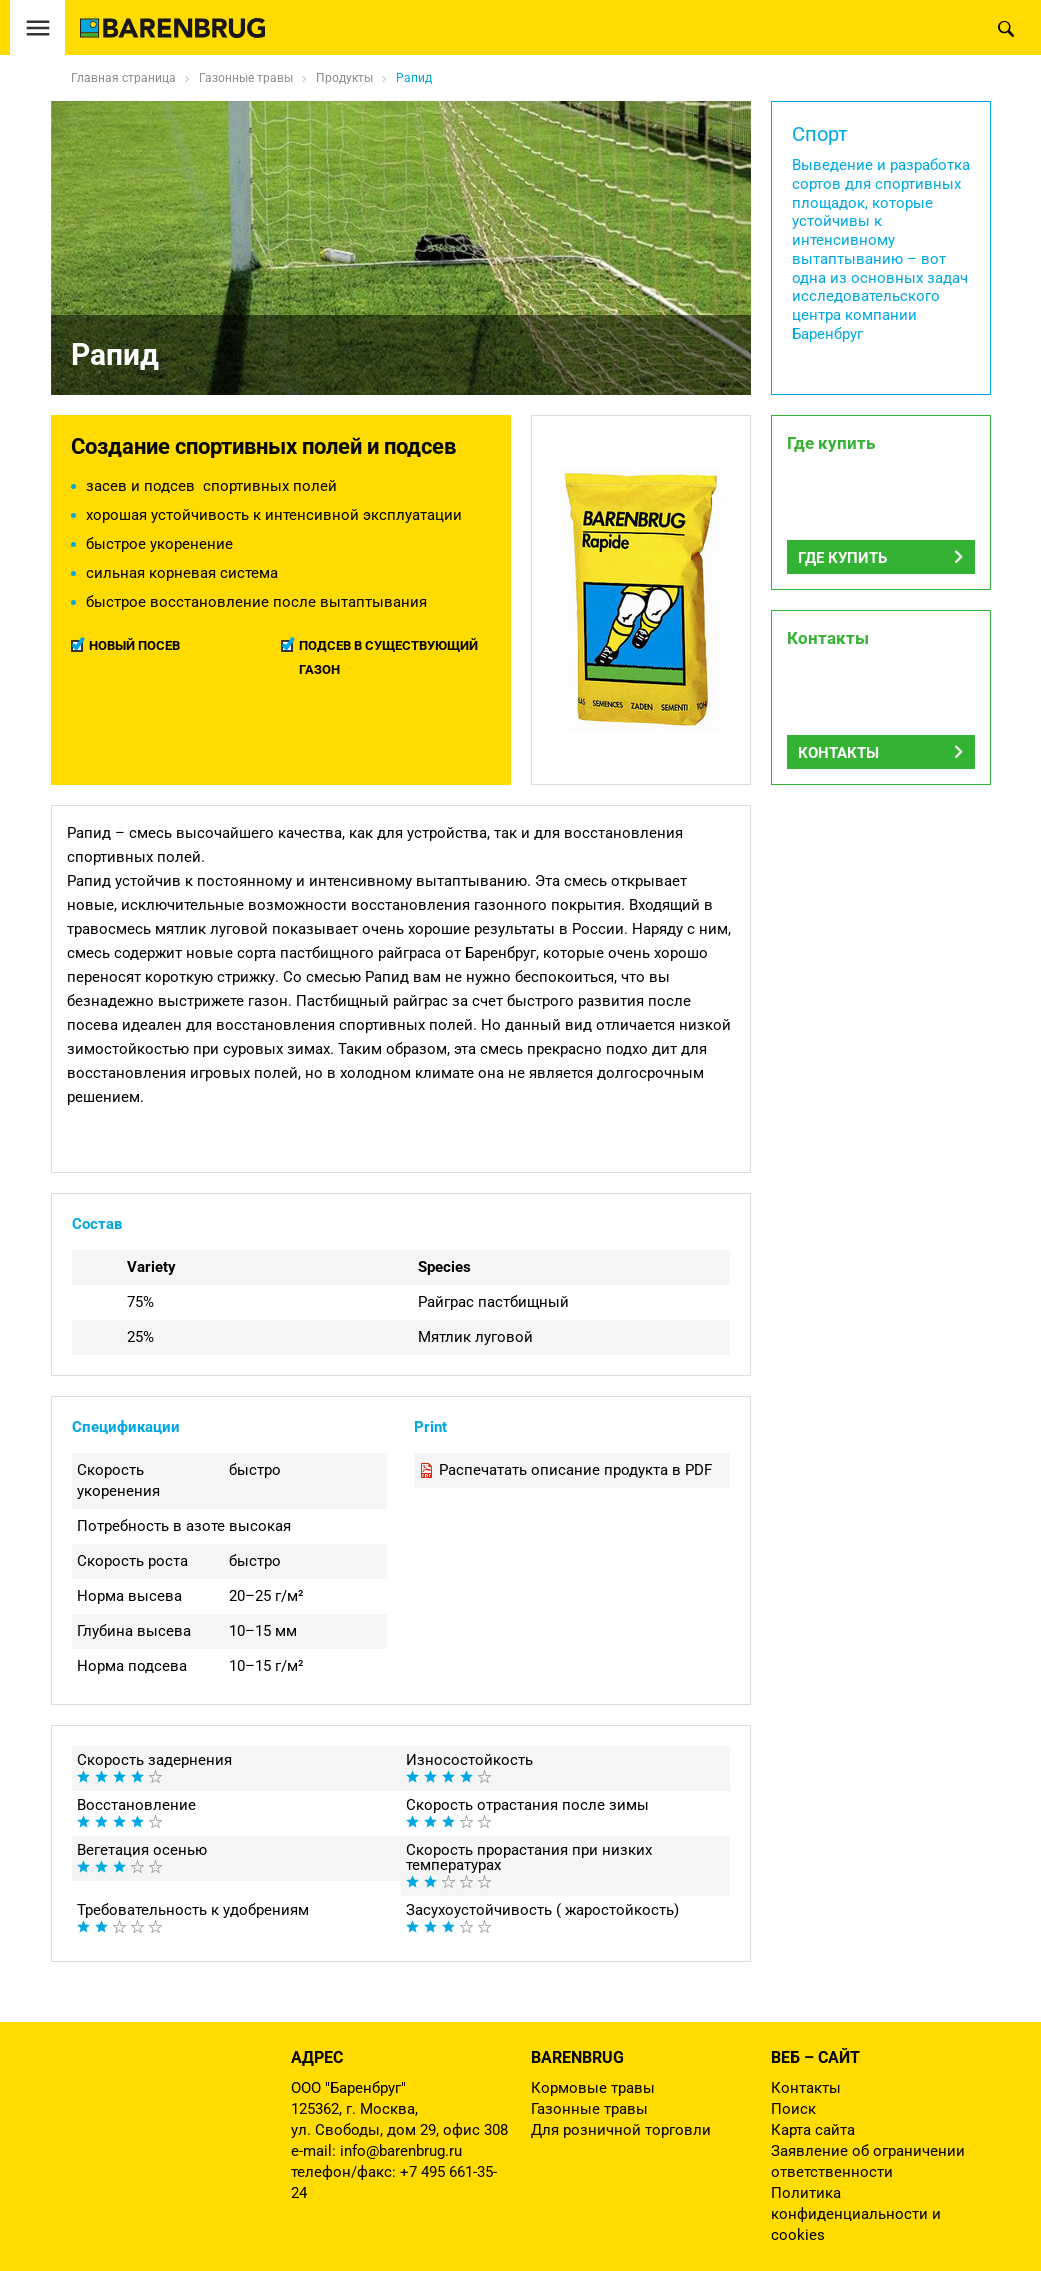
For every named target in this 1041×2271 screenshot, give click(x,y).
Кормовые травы (593, 2088)
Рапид (414, 78)
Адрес (317, 2057)
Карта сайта (813, 2130)
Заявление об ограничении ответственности (868, 2161)
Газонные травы (589, 2109)
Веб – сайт (815, 2057)
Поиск (793, 2109)
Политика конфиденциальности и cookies (856, 2214)
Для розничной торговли (621, 2130)
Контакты (838, 753)
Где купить (842, 558)
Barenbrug (577, 2057)
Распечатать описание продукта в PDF (575, 1470)
